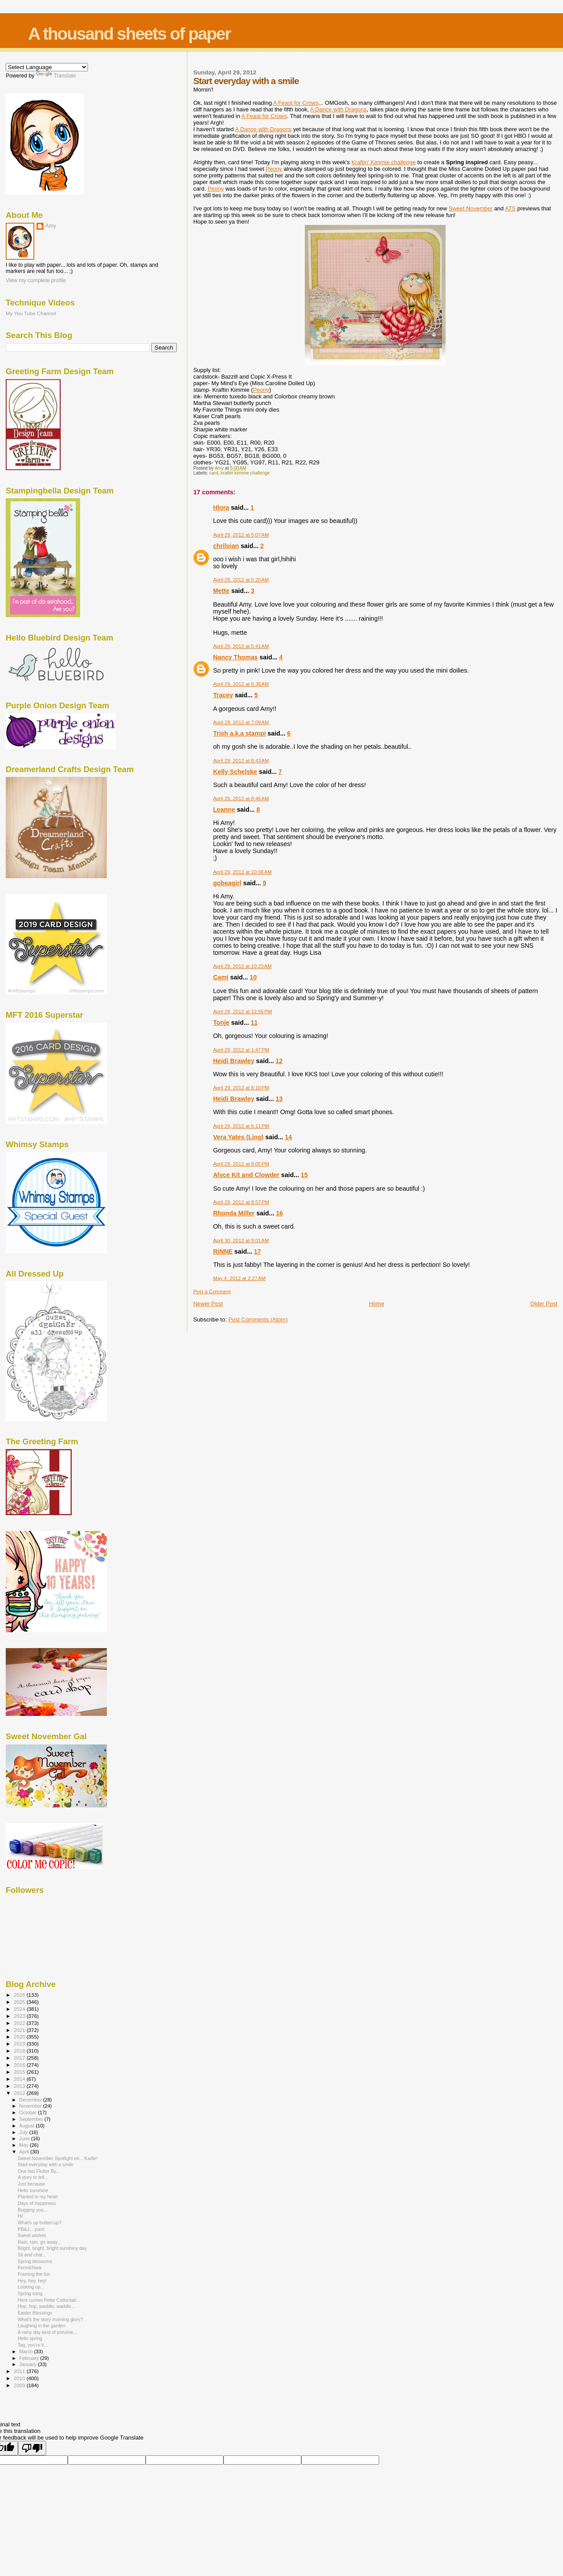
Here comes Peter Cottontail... (49, 2300)
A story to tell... (33, 2177)
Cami (220, 977)
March (26, 2351)
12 (279, 1060)
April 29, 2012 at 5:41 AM (241, 646)
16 (279, 1213)
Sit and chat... (32, 2254)
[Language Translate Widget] (47, 67)
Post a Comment (211, 1291)
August (27, 2125)
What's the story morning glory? (50, 2319)
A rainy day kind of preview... (47, 2332)
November (31, 2106)
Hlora (221, 507)
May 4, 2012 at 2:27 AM (239, 1278)
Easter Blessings (35, 2312)
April (24, 2151)
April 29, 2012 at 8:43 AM (241, 760)
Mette (221, 590)
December (31, 2099)
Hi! (20, 2216)
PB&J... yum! (31, 2229)
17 (257, 1251)
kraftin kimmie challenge (245, 473)
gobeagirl (227, 883)
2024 (20, 2009)
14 (288, 1137)
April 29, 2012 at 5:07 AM (241, 534)
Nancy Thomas (235, 657)
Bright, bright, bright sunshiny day (52, 2248)
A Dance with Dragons (338, 109)
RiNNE (222, 1251)
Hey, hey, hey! (32, 2280)
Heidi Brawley (233, 1060)
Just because (31, 2183)
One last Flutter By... (39, 2171)
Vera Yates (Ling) (238, 1137)
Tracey (223, 695)
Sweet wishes (32, 2235)
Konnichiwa (29, 2267)
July (24, 2132)
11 (254, 1022)
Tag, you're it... (33, 2345)
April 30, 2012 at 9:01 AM (241, 1240)
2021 (20, 2030)
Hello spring (30, 2338)
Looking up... (31, 2286)
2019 (20, 2043)
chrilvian (226, 545)
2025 (20, 2002)
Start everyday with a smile (45, 2164)
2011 (20, 2371)
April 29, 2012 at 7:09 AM (241, 722)
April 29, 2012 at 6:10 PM (241, 1087)
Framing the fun (34, 2274)
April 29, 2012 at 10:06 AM (242, 872)
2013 (20, 2086)
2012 (20, 2093)
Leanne (224, 809)
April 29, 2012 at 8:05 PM (241, 1164)
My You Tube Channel (31, 313)
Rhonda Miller (234, 1213)
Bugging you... (33, 2209)
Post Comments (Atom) (258, 1319)
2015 (20, 2072)
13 (279, 1098)
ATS (510, 208)
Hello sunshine (33, 2190)
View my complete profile (36, 280)
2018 (20, 2050)
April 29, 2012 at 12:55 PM (242, 1011)
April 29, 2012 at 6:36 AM (241, 684)
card (213, 473)
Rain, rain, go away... (39, 2242)
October (28, 2112)
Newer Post (208, 1303)
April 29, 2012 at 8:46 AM (241, 798)
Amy (50, 226)
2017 (20, 2058)
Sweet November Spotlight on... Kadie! (58, 2158)
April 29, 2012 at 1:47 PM (241, 1049)
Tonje (221, 1022)
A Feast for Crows (295, 102)
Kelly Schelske (235, 771)
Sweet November (471, 208)
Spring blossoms (35, 2261)
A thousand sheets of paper (129, 33)
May (24, 2145)
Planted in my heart (38, 2196)
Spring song (30, 2293)
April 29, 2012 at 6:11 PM (241, 1126)
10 (253, 977)
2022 (20, 2023)
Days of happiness (37, 2203)
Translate (56, 76)
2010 (20, 2378)
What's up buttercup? (40, 2222)
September (32, 2119)
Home (376, 1303)
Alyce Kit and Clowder (246, 1174)
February (29, 2358)
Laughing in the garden (41, 2325)
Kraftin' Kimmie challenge (383, 162)
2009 (20, 2385)
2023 (20, 2016)
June (25, 2138)
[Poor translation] (32, 2448)
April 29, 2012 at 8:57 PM (241, 1202)
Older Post (543, 1303)
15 (304, 1174)
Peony (274, 169)
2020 (20, 2036)
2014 (20, 2079)
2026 (20, 1995)
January (28, 2364)
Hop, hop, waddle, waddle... (46, 2306)
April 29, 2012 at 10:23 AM (242, 966)
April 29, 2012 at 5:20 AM (241, 579)
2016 (20, 2065)
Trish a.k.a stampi (239, 733)
